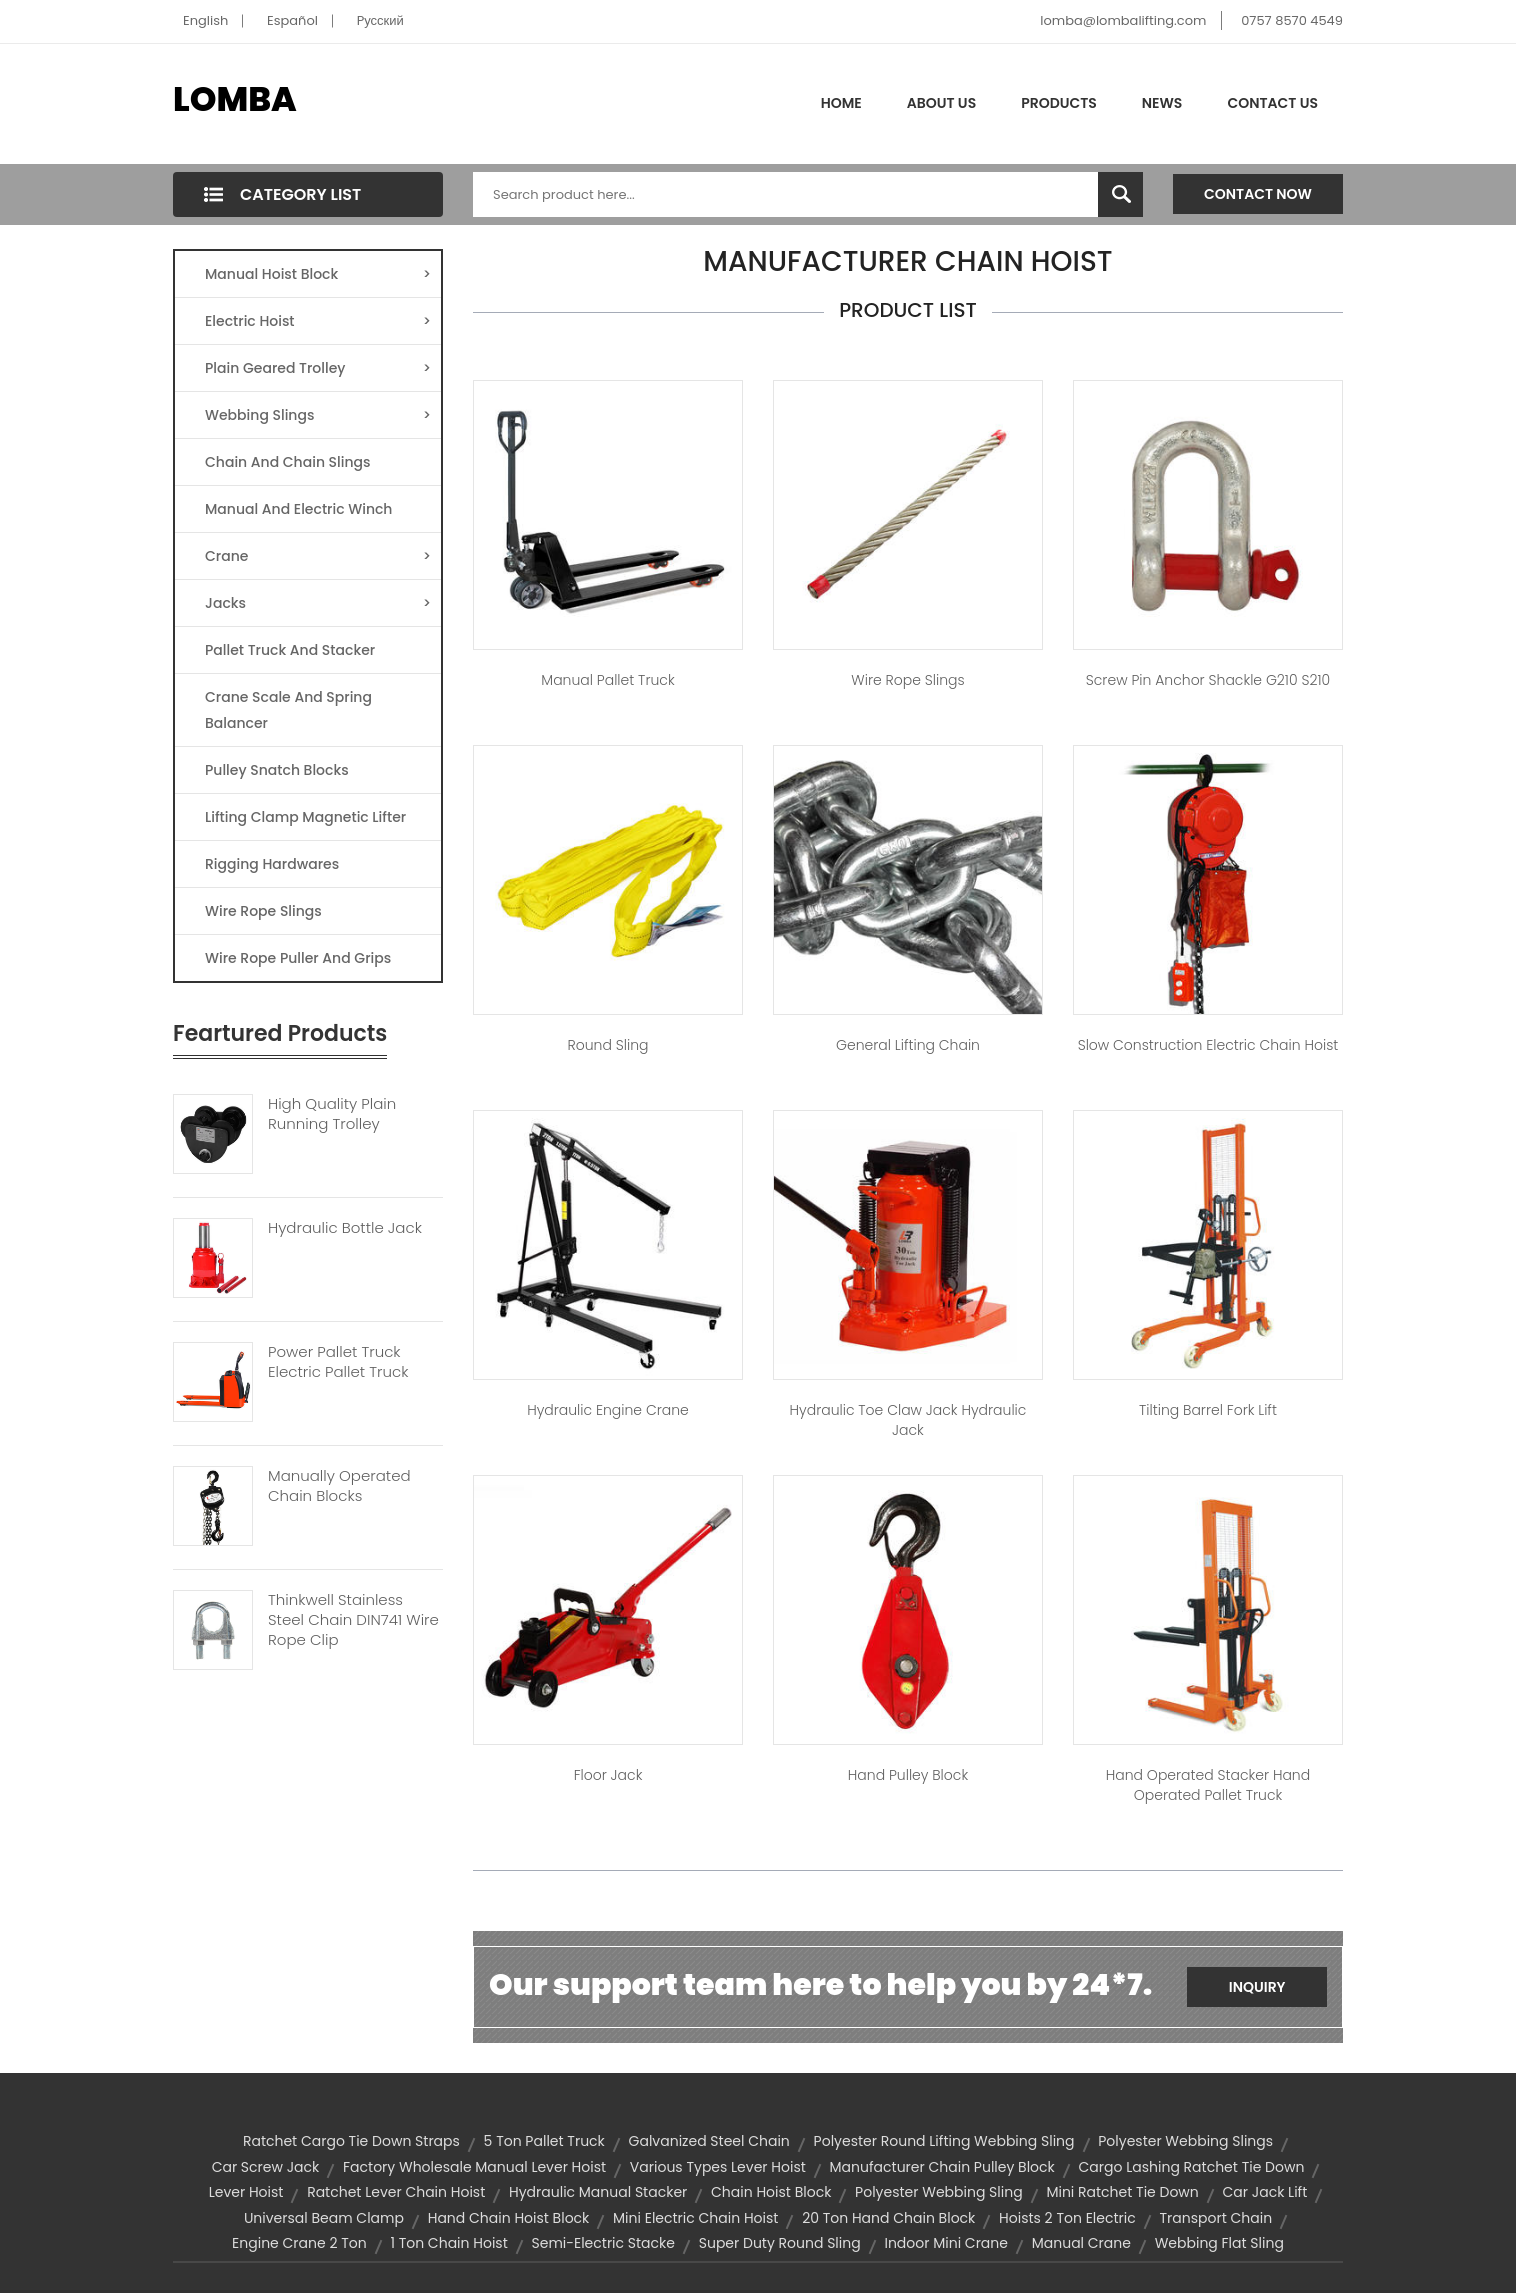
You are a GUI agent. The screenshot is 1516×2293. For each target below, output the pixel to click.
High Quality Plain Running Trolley (332, 1114)
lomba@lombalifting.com (1123, 20)
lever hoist (246, 2192)
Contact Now (1258, 194)
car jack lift (1265, 2192)
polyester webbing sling (939, 2192)
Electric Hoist (318, 321)
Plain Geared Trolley (318, 368)
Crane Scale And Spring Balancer (288, 710)
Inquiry (1257, 1987)
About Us (941, 103)
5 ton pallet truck (544, 2141)
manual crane (1081, 2243)
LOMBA (235, 99)
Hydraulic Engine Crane (608, 1410)
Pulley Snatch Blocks (277, 770)
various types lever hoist (718, 2167)
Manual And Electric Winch (298, 509)
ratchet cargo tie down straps (351, 2141)
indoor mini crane (946, 2243)
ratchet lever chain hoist (396, 2192)
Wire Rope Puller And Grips (298, 958)
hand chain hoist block (509, 2218)
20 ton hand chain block (888, 2218)
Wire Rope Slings (263, 911)
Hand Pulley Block (908, 1775)
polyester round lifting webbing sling (944, 2141)
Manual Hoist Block (318, 274)
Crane (318, 556)
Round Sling (608, 1045)
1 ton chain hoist (448, 2243)
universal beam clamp (324, 2218)
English (205, 20)
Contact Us (1272, 103)
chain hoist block (771, 2192)
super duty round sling (780, 2243)
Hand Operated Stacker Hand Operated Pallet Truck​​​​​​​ (1208, 1785)
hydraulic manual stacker (598, 2192)
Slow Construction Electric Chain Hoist (1208, 1045)
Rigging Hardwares (272, 864)
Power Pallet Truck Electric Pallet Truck (338, 1362)
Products (1059, 103)
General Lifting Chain (908, 1045)
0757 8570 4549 (1292, 20)
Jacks (318, 603)
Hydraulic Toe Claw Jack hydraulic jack (908, 1420)
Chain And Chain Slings (288, 462)
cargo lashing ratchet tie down (1192, 2167)
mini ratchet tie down (1122, 2192)
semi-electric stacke (603, 2243)
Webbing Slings (318, 415)
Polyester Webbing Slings (1185, 2141)
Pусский (380, 20)
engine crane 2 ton (299, 2243)
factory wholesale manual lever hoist (474, 2167)
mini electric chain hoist (695, 2218)
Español (292, 20)
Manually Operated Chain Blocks (339, 1486)
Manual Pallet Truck (607, 680)
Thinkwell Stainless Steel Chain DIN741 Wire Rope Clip (353, 1620)
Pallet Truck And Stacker (290, 650)
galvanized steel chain (709, 2141)
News (1162, 103)
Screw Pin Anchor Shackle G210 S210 (1208, 680)
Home (841, 103)
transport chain (1215, 2218)
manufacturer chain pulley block (942, 2167)
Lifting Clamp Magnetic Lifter (305, 817)
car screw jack (266, 2167)
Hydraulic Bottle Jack (345, 1228)
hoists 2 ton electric (1067, 2218)
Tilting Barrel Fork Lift (1208, 1410)
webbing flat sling (1219, 2243)
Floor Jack (608, 1775)
